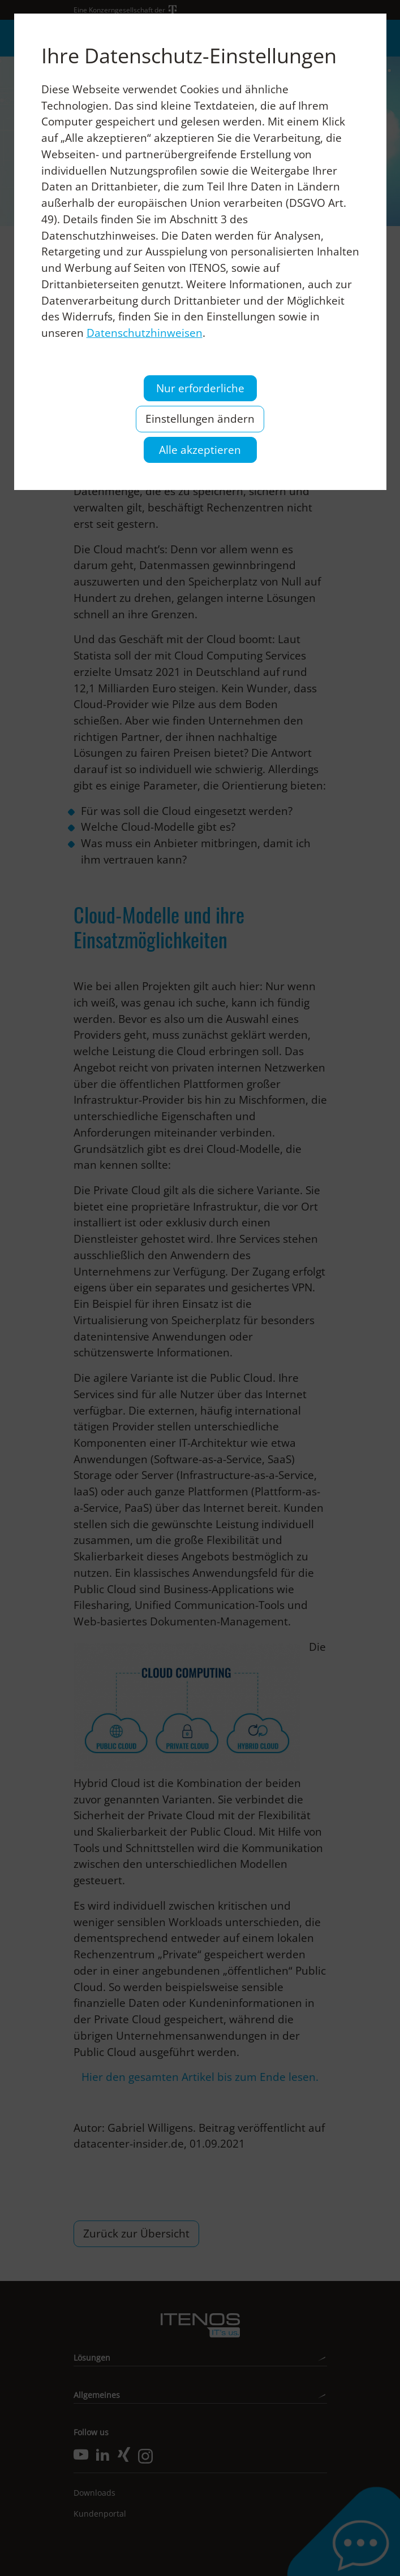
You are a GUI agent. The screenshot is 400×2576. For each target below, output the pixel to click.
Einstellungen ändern (200, 418)
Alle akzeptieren (200, 450)
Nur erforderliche (200, 388)
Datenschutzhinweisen (145, 333)
